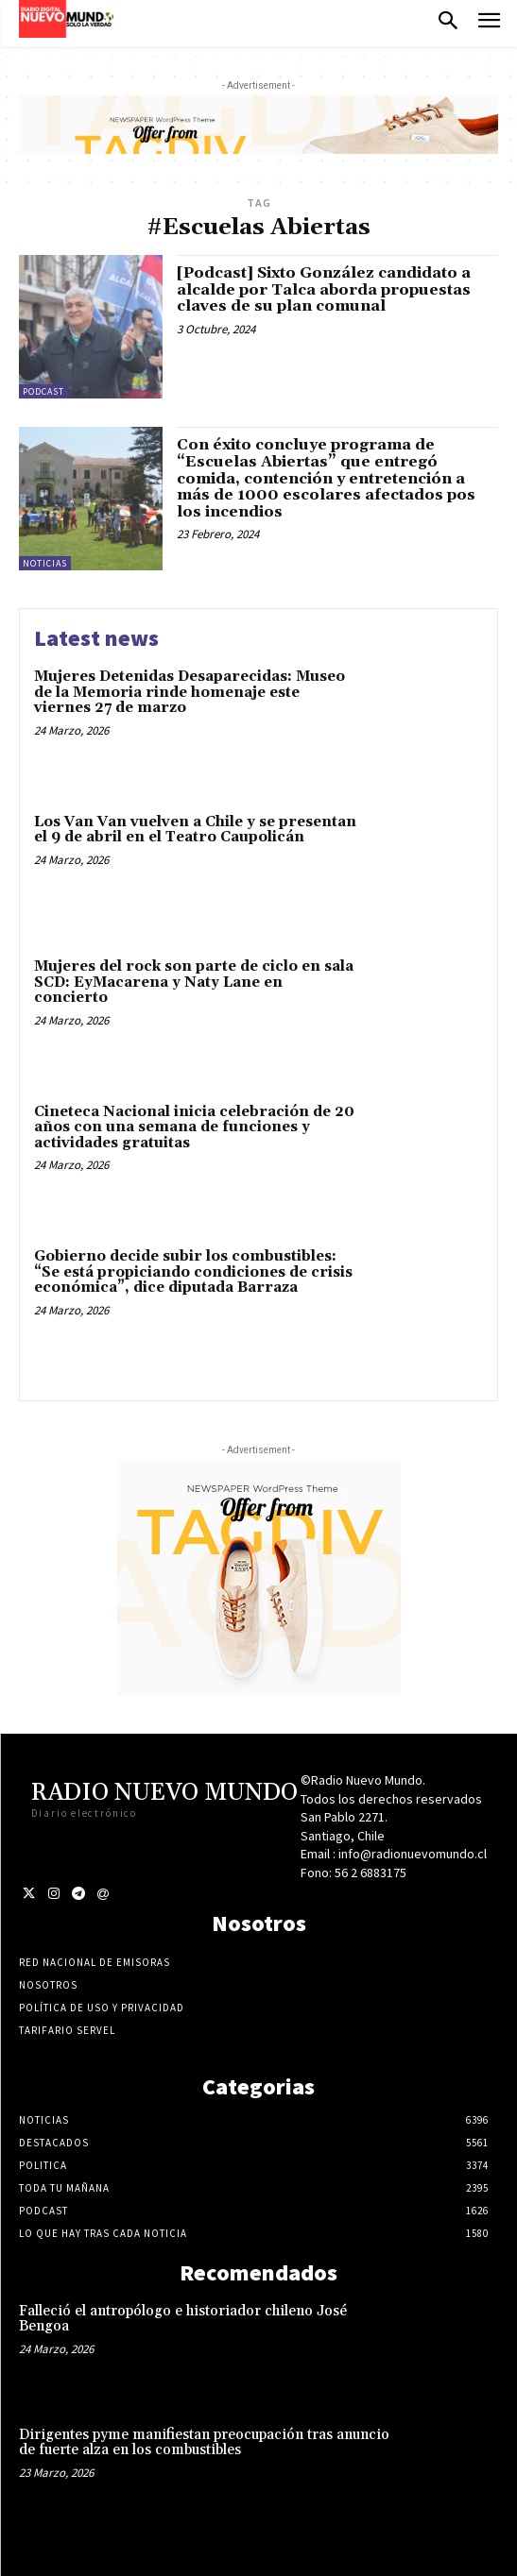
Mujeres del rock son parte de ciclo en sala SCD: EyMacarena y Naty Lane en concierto (193, 982)
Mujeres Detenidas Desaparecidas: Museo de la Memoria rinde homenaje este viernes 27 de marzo (189, 692)
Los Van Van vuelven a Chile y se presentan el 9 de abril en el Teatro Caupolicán (195, 830)
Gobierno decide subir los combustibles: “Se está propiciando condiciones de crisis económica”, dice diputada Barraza (193, 1271)
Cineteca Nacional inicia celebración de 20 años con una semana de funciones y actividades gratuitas (194, 1127)
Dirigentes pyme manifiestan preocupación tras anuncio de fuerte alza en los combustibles (204, 2443)
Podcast (43, 391)
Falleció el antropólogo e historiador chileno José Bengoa (183, 2319)
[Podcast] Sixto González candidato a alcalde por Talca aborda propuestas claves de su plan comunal (324, 289)
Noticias (45, 563)
